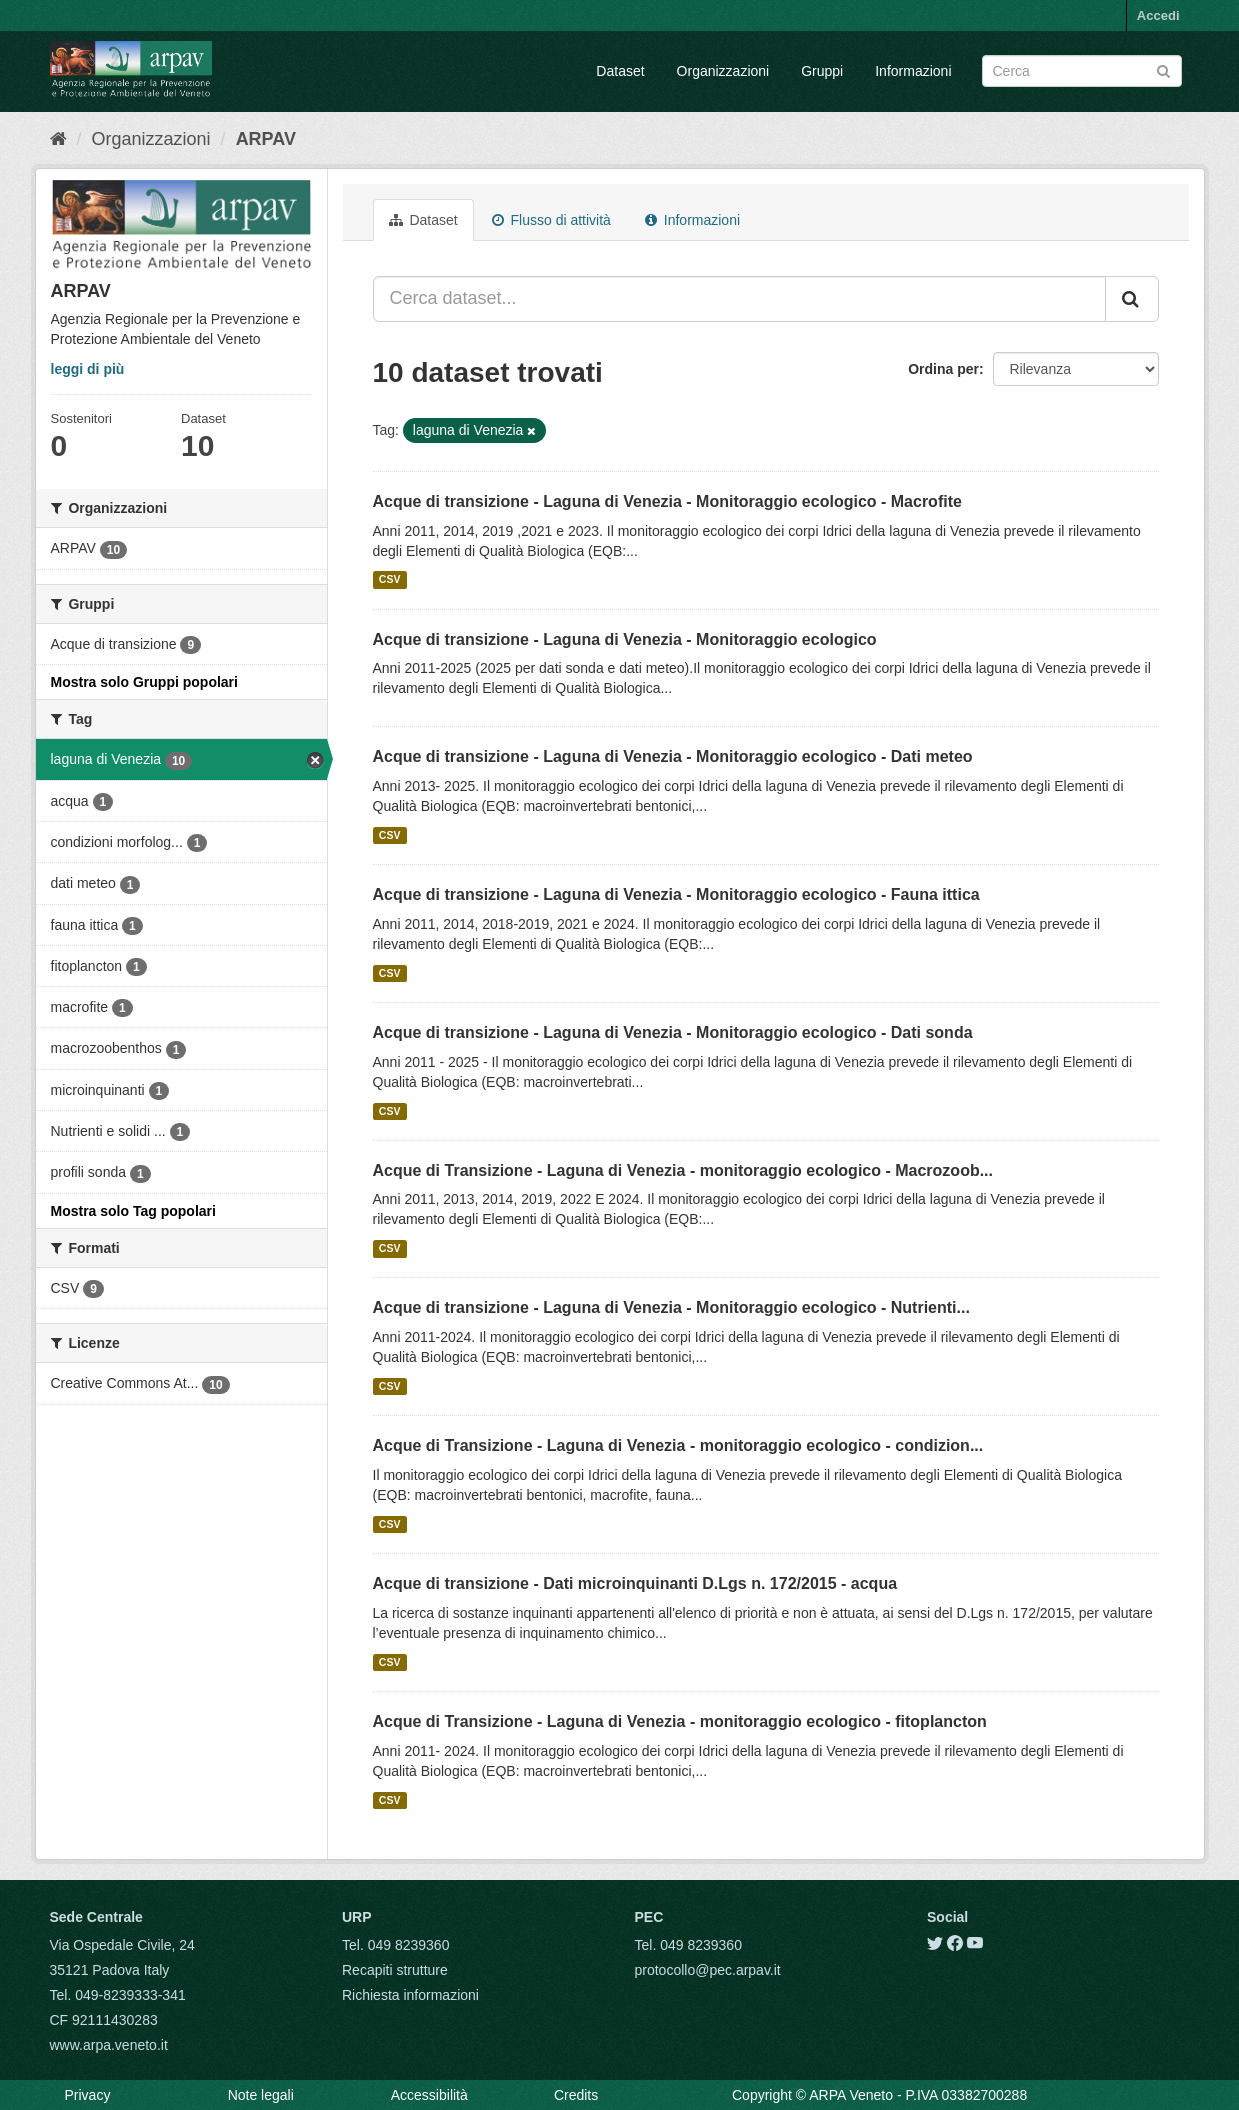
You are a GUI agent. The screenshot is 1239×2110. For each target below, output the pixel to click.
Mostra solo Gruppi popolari (144, 682)
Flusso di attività (551, 220)
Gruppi (822, 71)
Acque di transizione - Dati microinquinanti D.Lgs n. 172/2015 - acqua (635, 1583)
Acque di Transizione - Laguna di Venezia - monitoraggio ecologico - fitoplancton (680, 1721)
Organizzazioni (723, 71)
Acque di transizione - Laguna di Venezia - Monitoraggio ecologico (625, 639)
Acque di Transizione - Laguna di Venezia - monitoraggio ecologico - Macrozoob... (683, 1170)
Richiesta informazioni (410, 1995)
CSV (390, 580)
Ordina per (943, 369)
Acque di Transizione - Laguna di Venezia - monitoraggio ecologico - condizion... (678, 1445)
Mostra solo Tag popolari (133, 1211)
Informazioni (913, 71)
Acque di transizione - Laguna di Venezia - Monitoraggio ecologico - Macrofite (667, 501)
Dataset (620, 71)
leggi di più (88, 369)
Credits (576, 2095)
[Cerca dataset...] (739, 299)
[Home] (58, 139)
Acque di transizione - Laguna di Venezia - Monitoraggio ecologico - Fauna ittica (676, 894)
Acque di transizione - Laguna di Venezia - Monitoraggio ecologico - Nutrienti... (671, 1307)
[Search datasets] (1082, 71)
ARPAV (266, 139)
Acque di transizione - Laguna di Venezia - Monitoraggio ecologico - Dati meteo (673, 756)
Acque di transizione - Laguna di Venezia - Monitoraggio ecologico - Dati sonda (673, 1032)
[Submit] (1163, 69)
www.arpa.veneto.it (109, 2045)
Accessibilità (429, 2095)
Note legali (261, 2095)
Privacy (88, 2095)
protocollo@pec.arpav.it (708, 1970)
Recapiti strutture (395, 1970)
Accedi (1158, 15)
